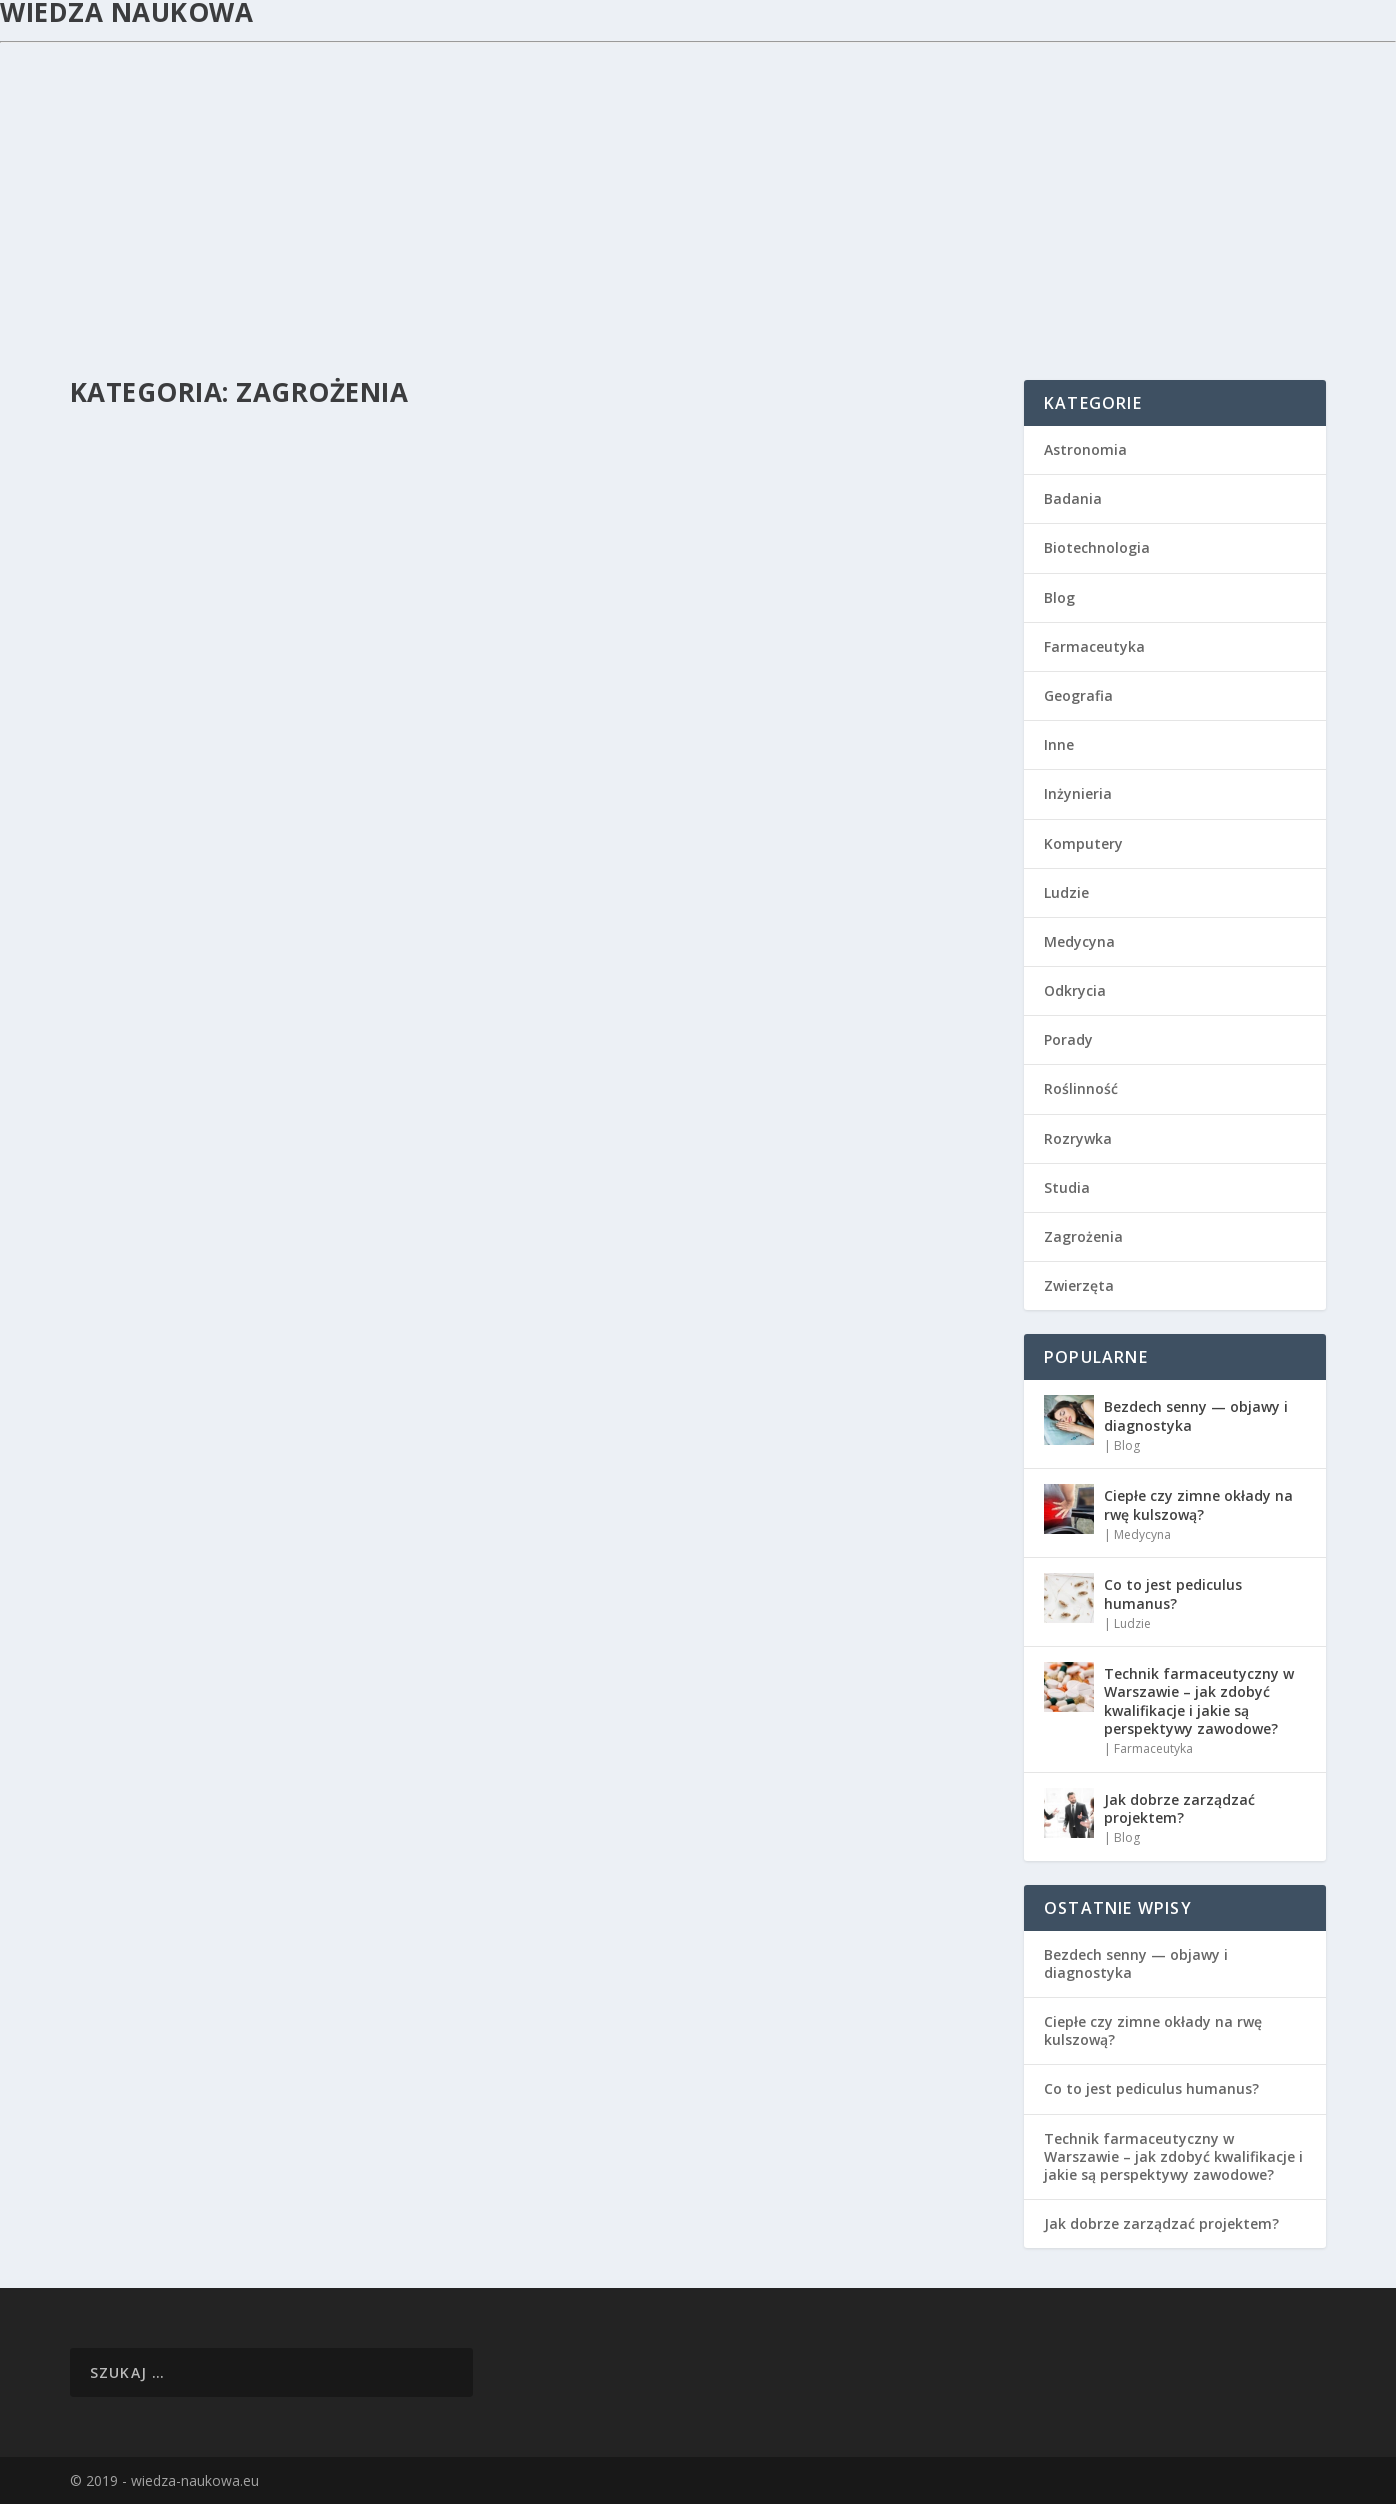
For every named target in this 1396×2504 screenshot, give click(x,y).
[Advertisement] (698, 193)
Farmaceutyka (1094, 646)
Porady (1068, 1039)
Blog (1059, 597)
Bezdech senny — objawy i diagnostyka (1196, 1415)
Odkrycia (1075, 990)
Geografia (1078, 695)
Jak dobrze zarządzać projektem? (1179, 1808)
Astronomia (1085, 449)
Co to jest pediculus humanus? (1173, 1593)
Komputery (1083, 843)
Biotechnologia (1097, 547)
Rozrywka (1078, 1138)
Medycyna (1079, 941)
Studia (1067, 1187)
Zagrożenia (1083, 1236)
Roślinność (1081, 1088)
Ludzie (1066, 892)
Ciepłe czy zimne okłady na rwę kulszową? (1198, 1504)
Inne (1059, 744)
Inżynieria (1078, 793)
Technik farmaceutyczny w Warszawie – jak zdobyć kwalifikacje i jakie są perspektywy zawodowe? (1199, 1701)
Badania (1073, 498)
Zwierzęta (1079, 1285)
